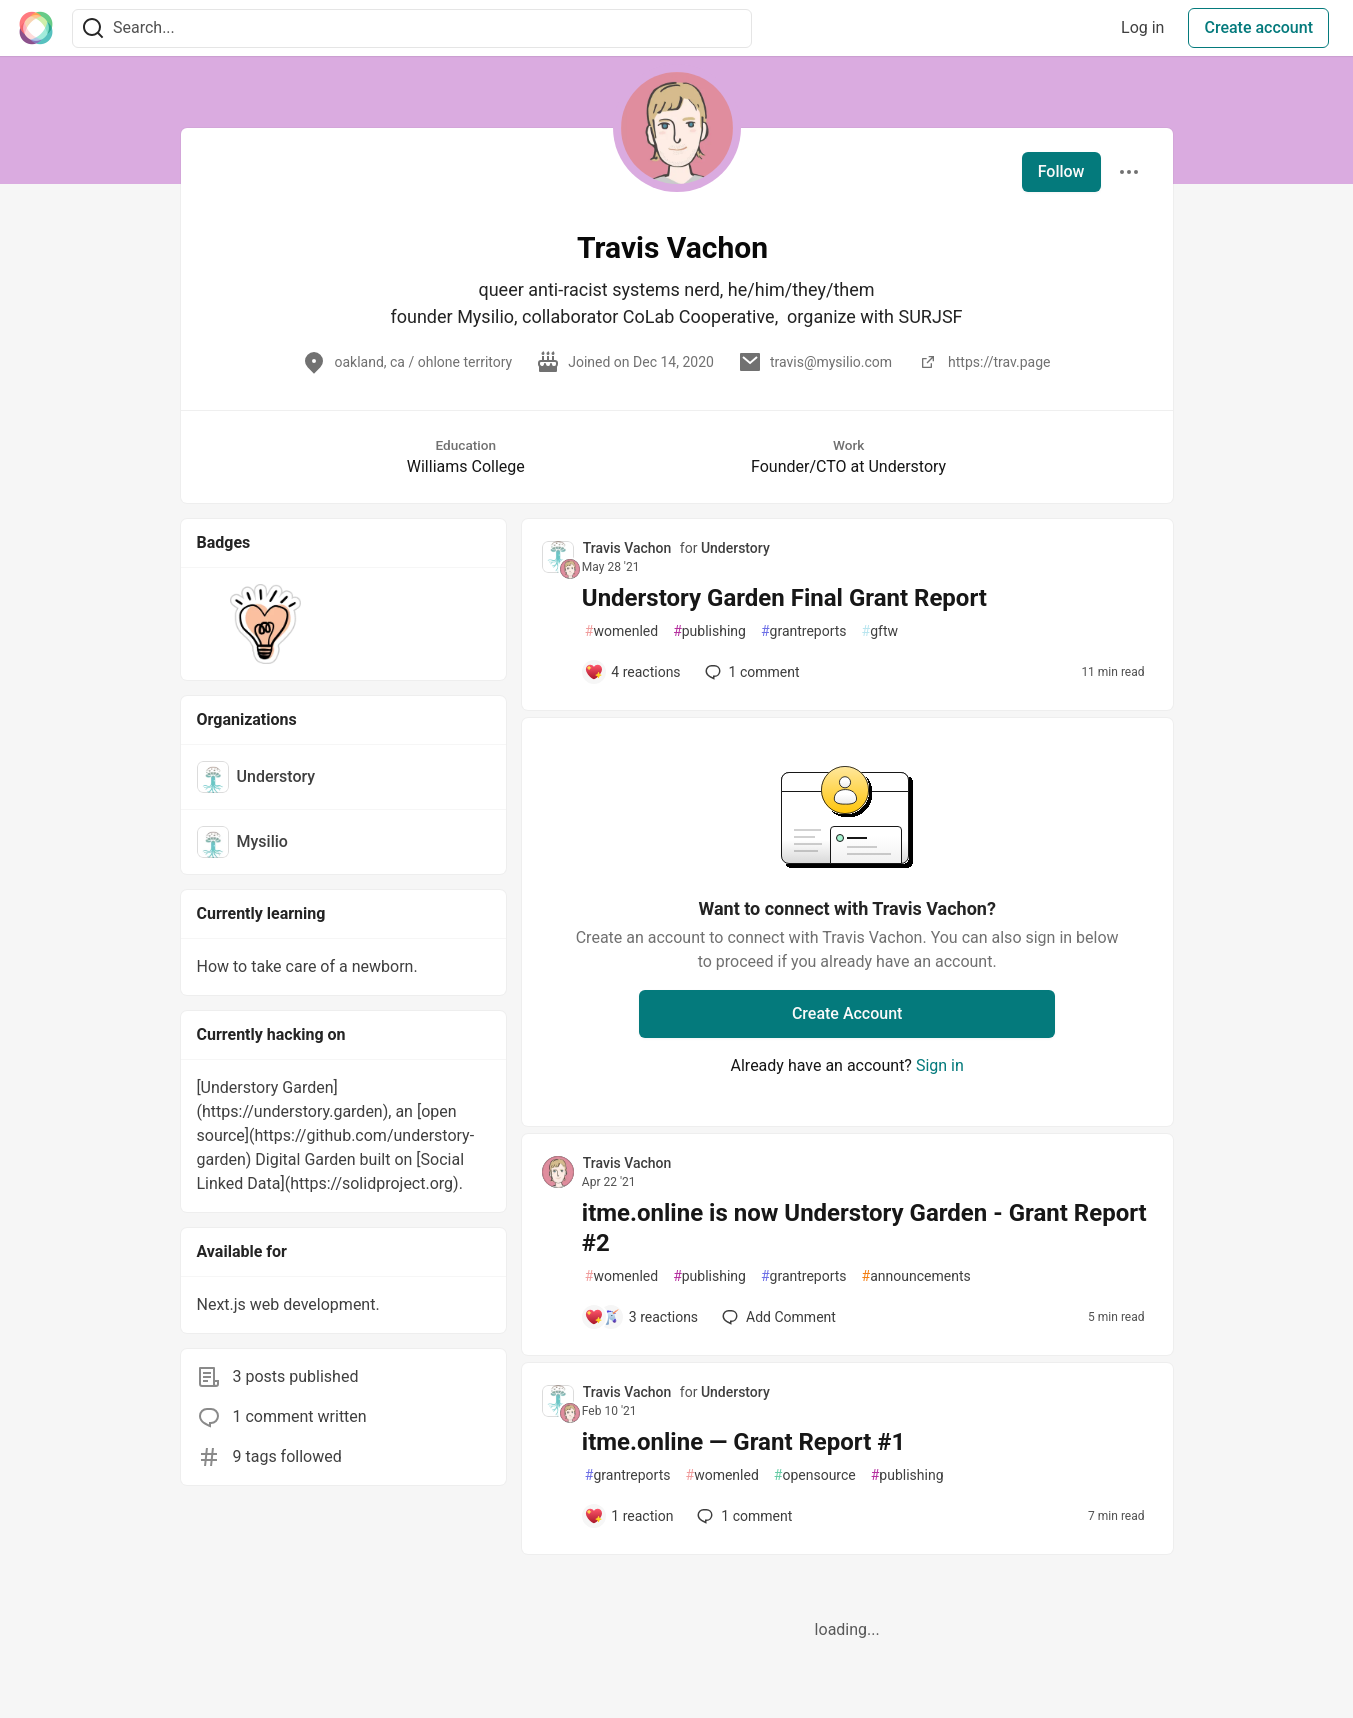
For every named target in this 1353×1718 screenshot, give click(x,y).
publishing (709, 631)
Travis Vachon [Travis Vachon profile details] (627, 548)
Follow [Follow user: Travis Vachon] (1061, 171)
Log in (1142, 27)
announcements (916, 1276)
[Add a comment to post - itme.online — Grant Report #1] (629, 1516)
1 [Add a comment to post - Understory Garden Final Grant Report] (750, 672)
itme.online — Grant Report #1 (743, 1442)
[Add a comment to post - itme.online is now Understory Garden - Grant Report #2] (641, 1317)
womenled (621, 631)
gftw (880, 631)
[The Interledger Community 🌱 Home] (36, 28)
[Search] (93, 28)
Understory (735, 548)
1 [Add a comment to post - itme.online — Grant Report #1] (742, 1516)
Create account (1258, 27)
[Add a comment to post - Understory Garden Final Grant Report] (632, 672)
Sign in (940, 1065)
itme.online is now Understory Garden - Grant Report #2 (864, 1228)
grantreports (804, 631)
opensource (815, 1475)
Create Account (847, 1013)
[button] (266, 624)
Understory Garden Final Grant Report (784, 598)
